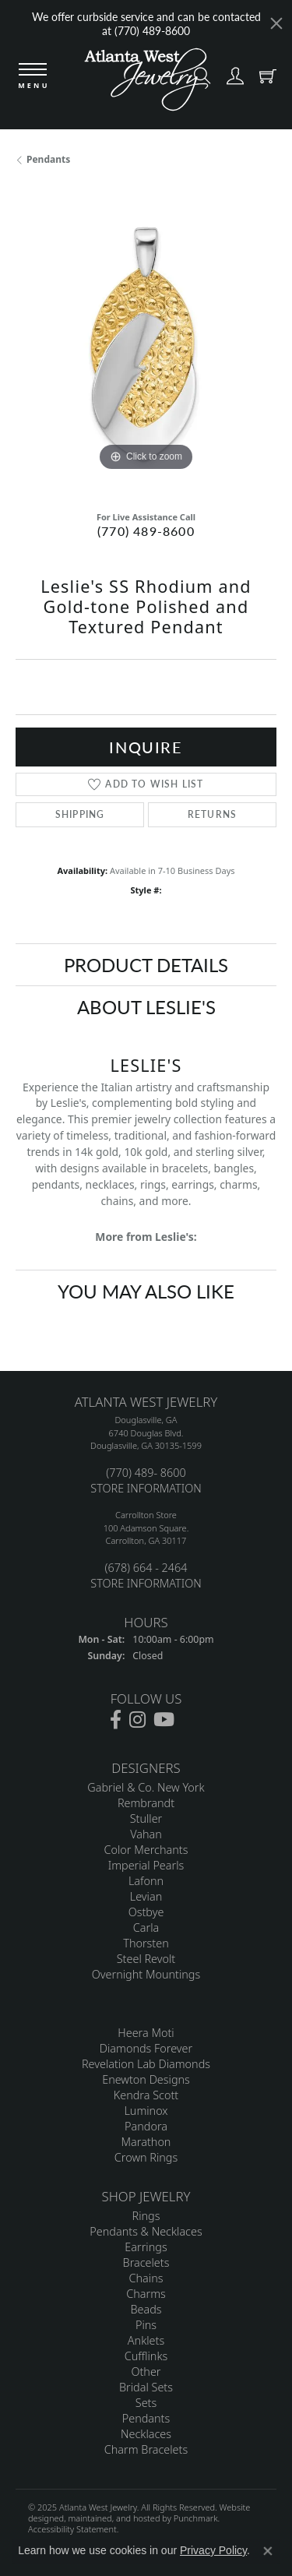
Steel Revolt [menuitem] (146, 1958)
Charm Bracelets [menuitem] (146, 2449)
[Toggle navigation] (33, 77)
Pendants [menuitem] (146, 2418)
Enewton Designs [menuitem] (146, 2079)
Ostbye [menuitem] (146, 1912)
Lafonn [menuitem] (146, 1880)
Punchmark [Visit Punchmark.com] (196, 2518)
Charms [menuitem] (146, 2293)
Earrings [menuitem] (146, 2246)
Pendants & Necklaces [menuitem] (146, 2231)
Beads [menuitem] (145, 2309)
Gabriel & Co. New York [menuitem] (145, 1787)
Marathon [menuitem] (146, 2141)
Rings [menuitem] (146, 2215)
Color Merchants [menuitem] (146, 1849)
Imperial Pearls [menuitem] (146, 1865)
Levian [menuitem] (146, 1896)
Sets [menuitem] (146, 2402)
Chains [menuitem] (146, 2278)
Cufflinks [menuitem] (146, 2356)
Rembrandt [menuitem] (146, 1802)
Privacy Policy (213, 2550)
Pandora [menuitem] (146, 2126)
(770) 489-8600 (146, 531)
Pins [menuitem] (146, 2324)
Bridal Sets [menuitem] (146, 2387)
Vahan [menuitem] (146, 1834)
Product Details (146, 964)
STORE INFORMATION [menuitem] (145, 1488)
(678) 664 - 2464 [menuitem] (145, 1567)
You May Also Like (146, 1290)
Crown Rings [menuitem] (146, 2157)
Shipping (80, 814)
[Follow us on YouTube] (163, 1720)
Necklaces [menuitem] (146, 2433)
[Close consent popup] (268, 2551)
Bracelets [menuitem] (146, 2262)
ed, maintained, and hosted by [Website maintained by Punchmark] (114, 2518)
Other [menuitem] (145, 2371)
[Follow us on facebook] (115, 1720)
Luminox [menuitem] (145, 2110)
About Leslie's (146, 1006)
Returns (212, 814)
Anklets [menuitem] (146, 2340)
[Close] (276, 23)
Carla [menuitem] (146, 1927)
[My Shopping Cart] (264, 79)
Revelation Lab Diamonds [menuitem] (146, 2063)
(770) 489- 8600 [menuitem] (145, 1472)
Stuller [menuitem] (146, 1818)
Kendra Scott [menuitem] (146, 2095)
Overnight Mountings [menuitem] (146, 1974)
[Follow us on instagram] (137, 1720)
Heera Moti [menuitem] (146, 2032)
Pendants (48, 159)
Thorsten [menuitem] (145, 1943)
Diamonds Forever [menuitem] (146, 2048)
